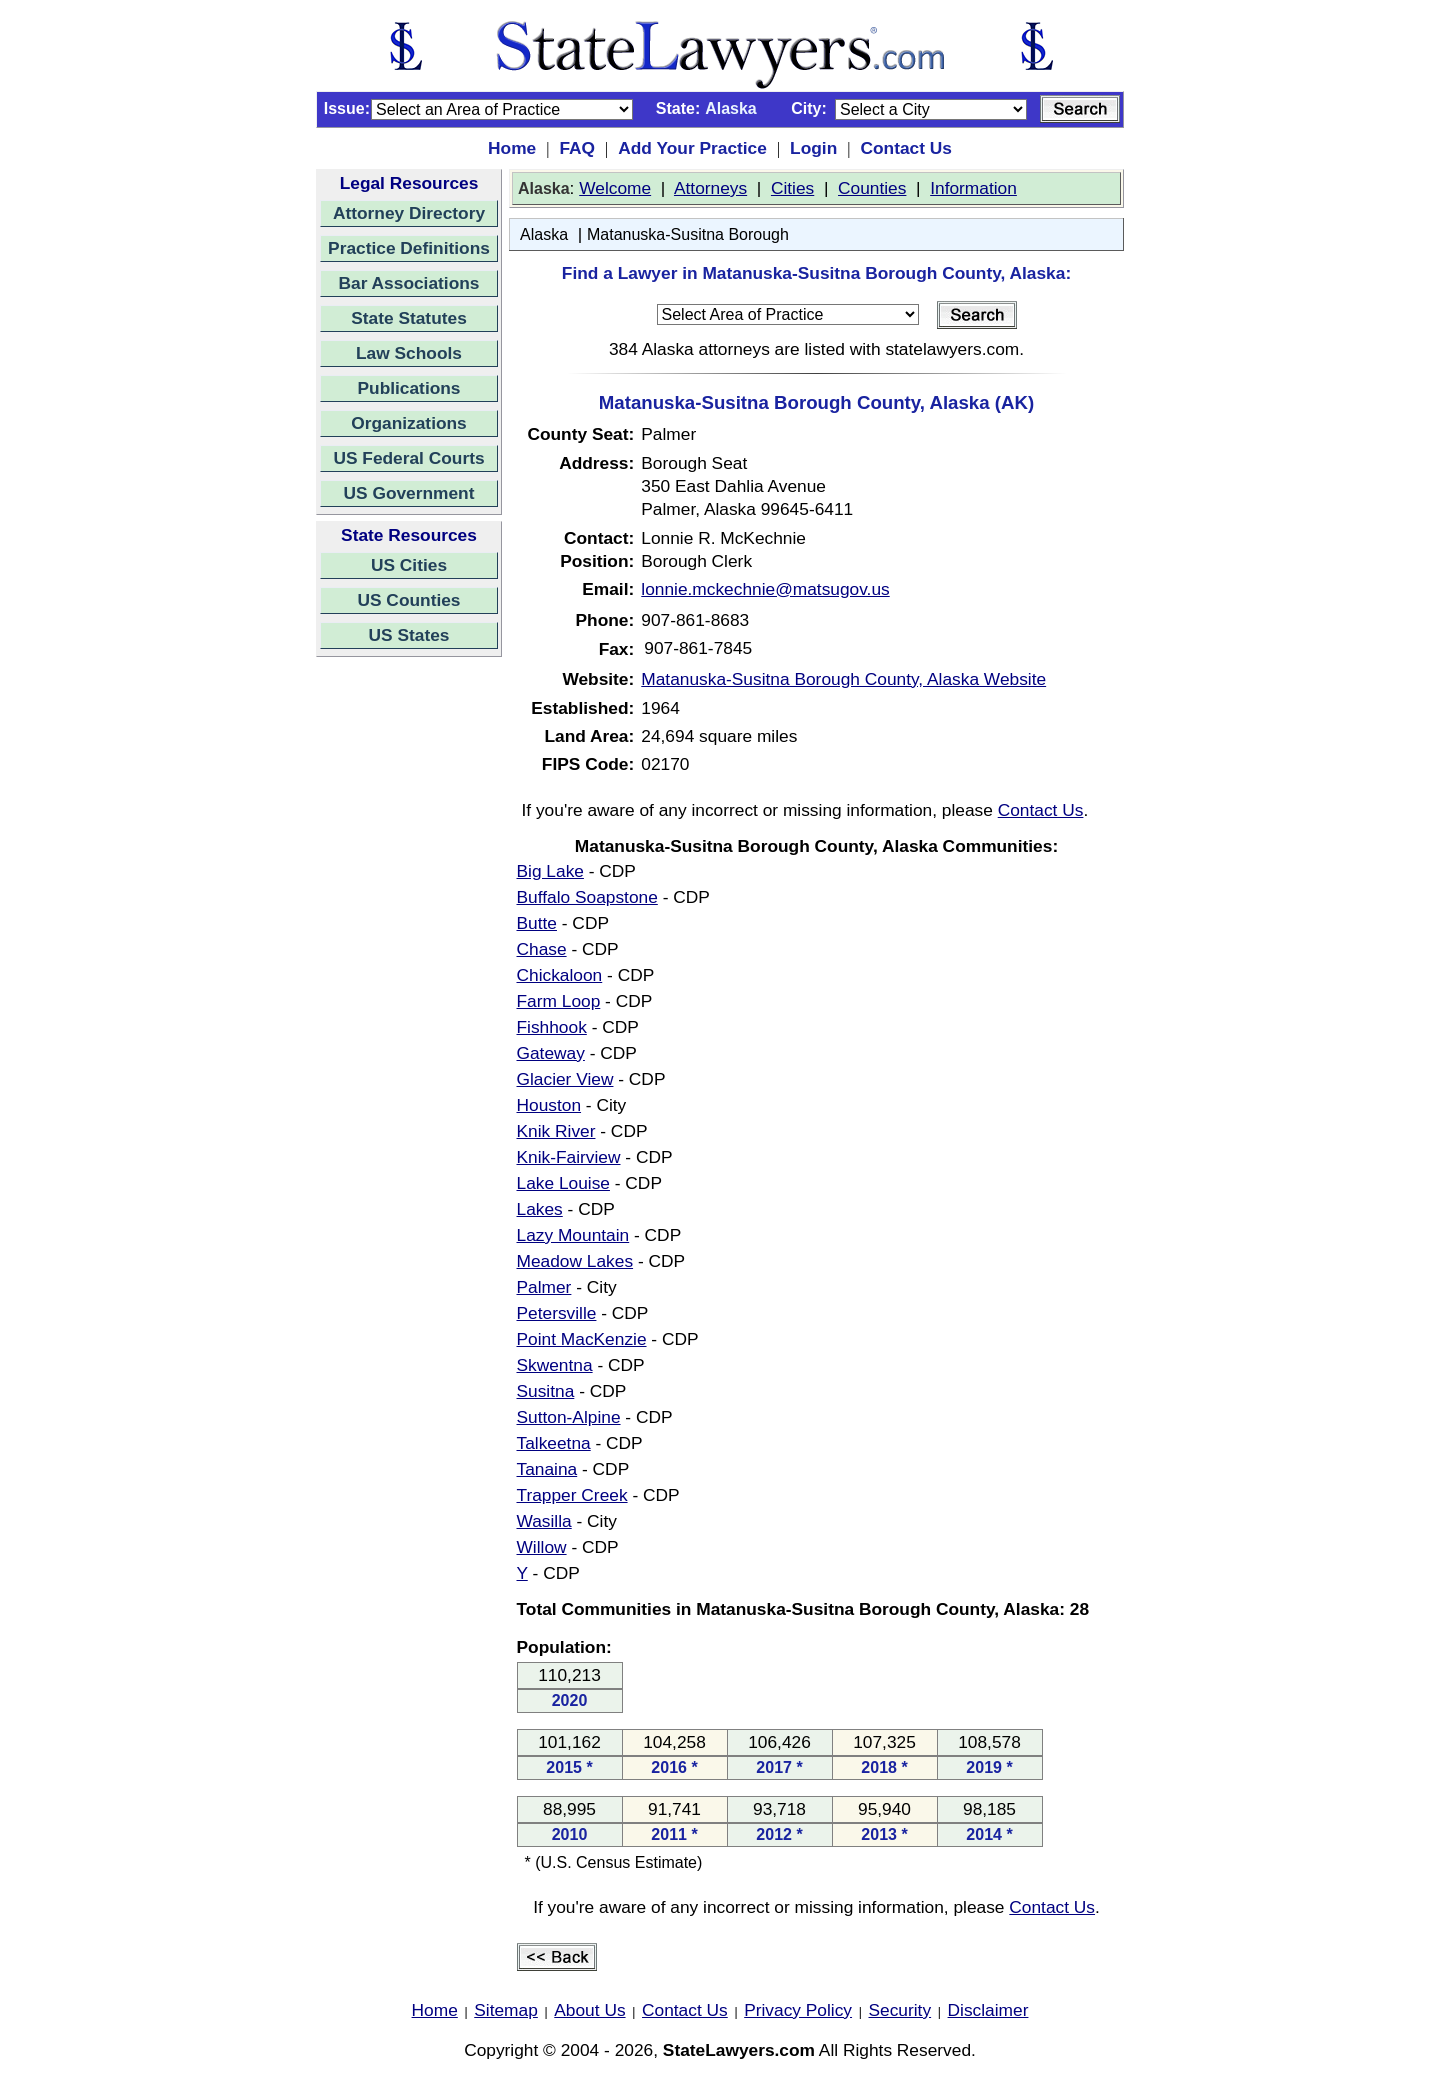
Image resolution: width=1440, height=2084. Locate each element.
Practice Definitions (409, 248)
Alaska (544, 234)
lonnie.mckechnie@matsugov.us (765, 589)
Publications (408, 388)
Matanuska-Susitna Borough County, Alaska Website (843, 679)
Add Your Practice (692, 148)
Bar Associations (409, 283)
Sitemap (506, 2010)
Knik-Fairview (569, 1157)
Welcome (615, 188)
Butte (537, 923)
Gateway (551, 1053)
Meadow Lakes (575, 1261)
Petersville (557, 1313)
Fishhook (552, 1027)
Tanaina (547, 1469)
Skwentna (555, 1365)
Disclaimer (988, 2010)
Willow (542, 1547)
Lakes (540, 1209)
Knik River (556, 1131)
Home (512, 148)
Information (973, 188)
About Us (589, 2010)
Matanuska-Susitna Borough (688, 234)
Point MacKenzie (582, 1339)
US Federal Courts (408, 458)
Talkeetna (554, 1443)
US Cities (409, 565)
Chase (542, 949)
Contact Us (905, 148)
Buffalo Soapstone (587, 897)
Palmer (544, 1287)
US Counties (408, 600)
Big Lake (550, 871)
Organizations (409, 423)
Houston (549, 1105)
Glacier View (565, 1079)
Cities (792, 188)
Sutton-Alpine (569, 1417)
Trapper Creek (572, 1495)
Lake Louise (563, 1183)
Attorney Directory (409, 213)
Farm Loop (559, 1001)
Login (813, 148)
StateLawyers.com (739, 2050)
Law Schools (409, 353)
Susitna (546, 1391)
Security (900, 2010)
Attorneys (710, 188)
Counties (872, 188)
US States (409, 635)
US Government (409, 493)
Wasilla (544, 1521)
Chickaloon (560, 975)
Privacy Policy (798, 2010)
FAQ (577, 148)
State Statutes (409, 318)
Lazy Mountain (573, 1235)
